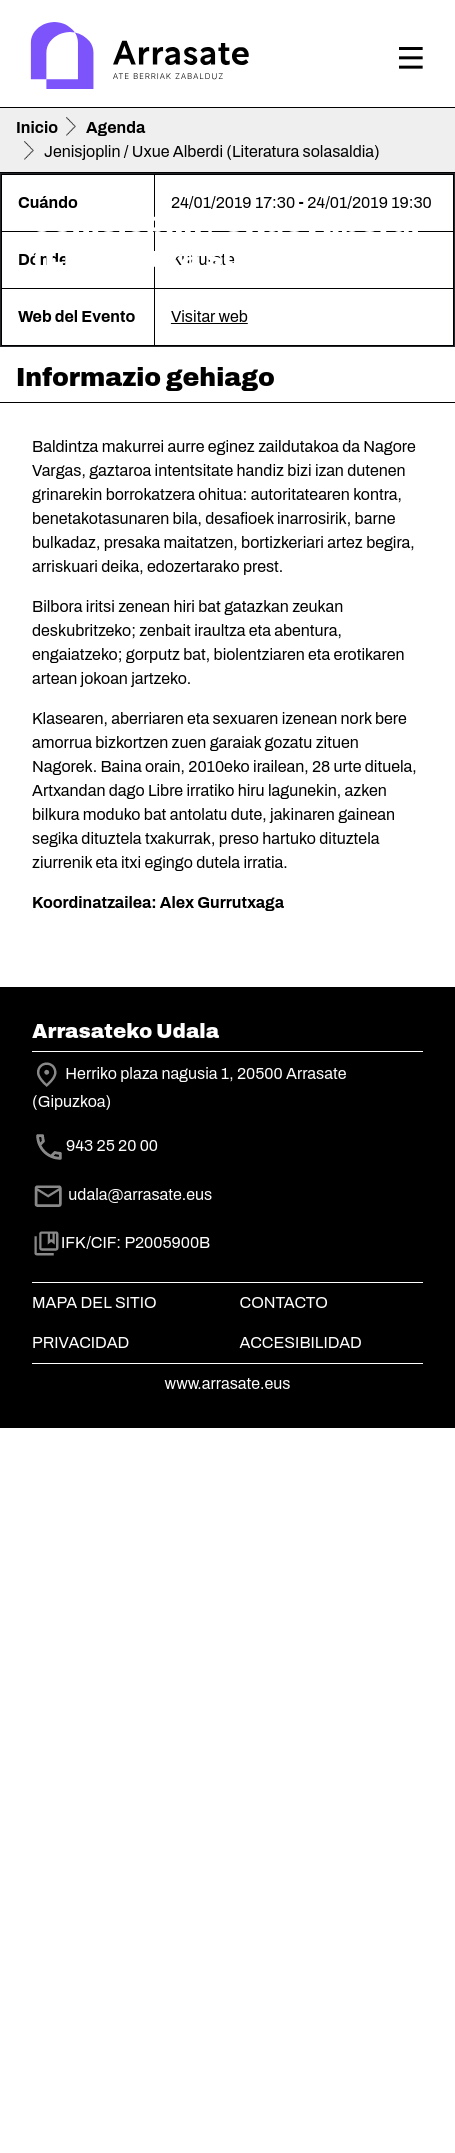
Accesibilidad (301, 2067)
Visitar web (209, 1041)
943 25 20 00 (112, 1870)
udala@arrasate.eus (122, 1919)
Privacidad (80, 2067)
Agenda (115, 127)
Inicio (37, 127)
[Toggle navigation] (411, 58)
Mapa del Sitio (94, 2027)
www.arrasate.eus (228, 2108)
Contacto (284, 2027)
